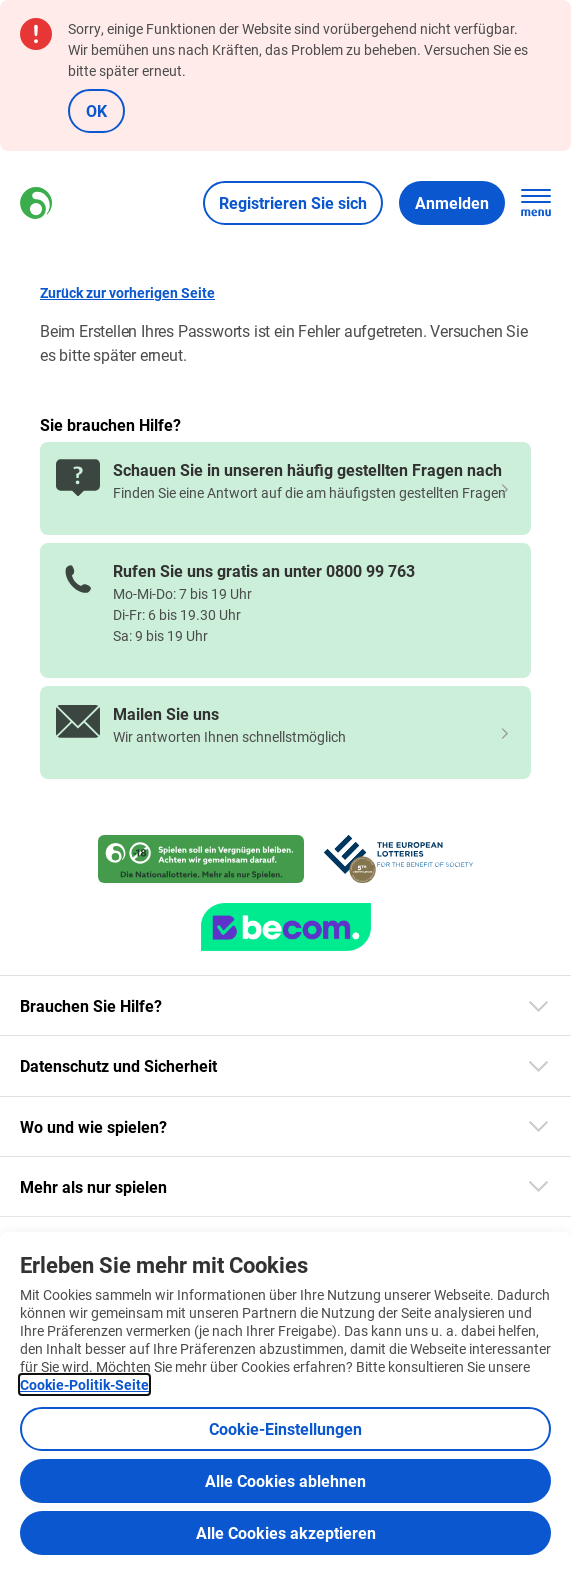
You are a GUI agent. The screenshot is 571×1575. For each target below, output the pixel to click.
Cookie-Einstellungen (285, 1428)
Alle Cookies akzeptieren (286, 1532)
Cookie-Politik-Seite (84, 1384)
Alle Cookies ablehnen (285, 1480)
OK (96, 110)
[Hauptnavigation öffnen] (536, 203)
